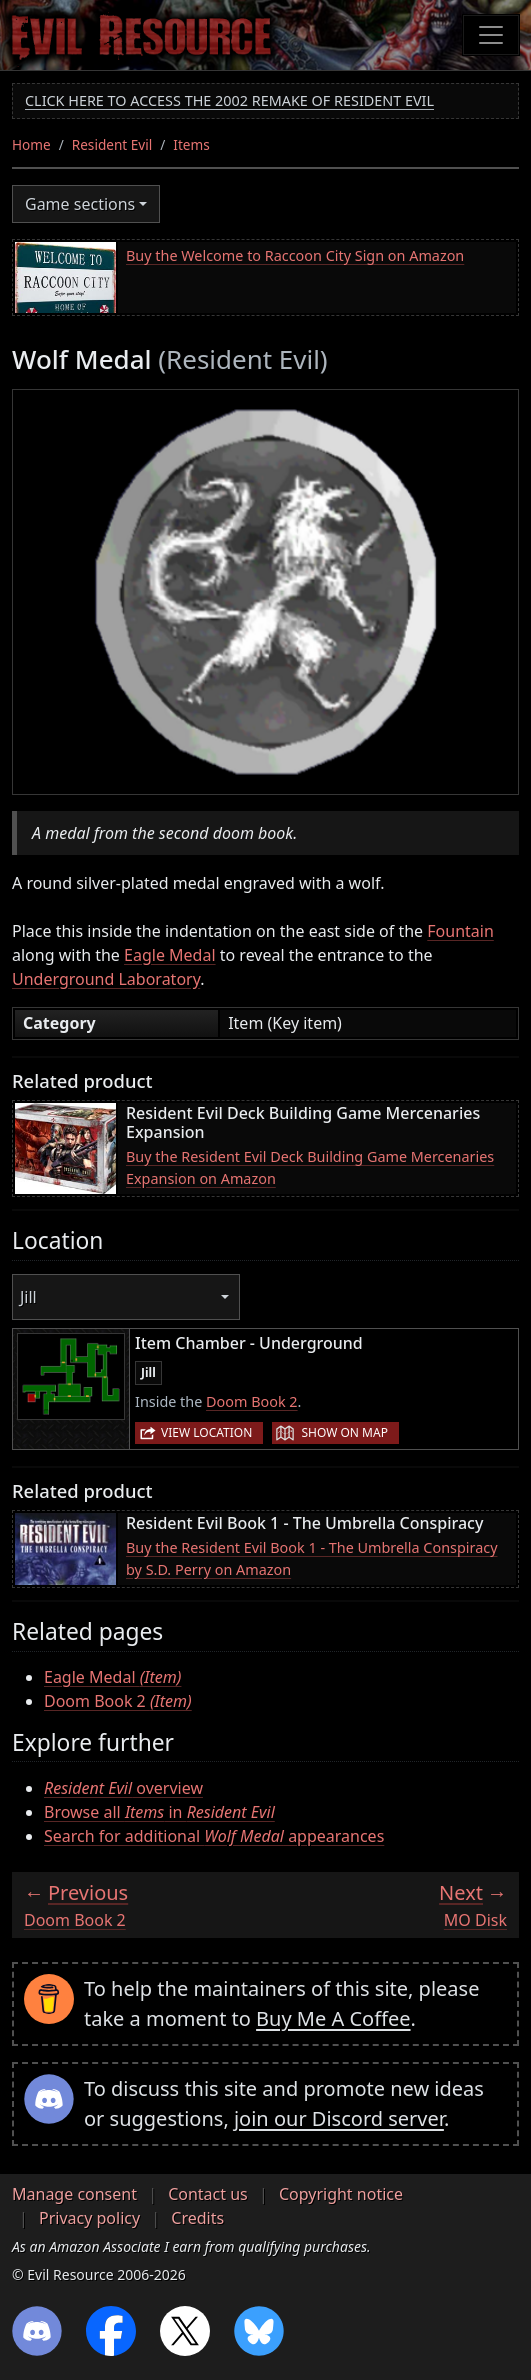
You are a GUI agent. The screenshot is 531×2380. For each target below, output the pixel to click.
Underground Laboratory (106, 979)
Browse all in (159, 1812)
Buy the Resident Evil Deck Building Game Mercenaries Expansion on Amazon (310, 1167)
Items (191, 144)
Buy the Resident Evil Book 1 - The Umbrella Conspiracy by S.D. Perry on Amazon (311, 1558)
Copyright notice (341, 2194)
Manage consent (74, 2194)
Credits (197, 2218)
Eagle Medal (170, 955)
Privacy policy (89, 2218)
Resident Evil (112, 144)
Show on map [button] (344, 1432)
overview (123, 1788)
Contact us (208, 2194)
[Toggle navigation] (491, 35)
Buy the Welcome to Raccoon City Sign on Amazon (295, 255)
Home (31, 144)
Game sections (80, 204)
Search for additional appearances (214, 1836)
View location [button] (206, 1432)
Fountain (460, 931)
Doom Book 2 (252, 1401)
